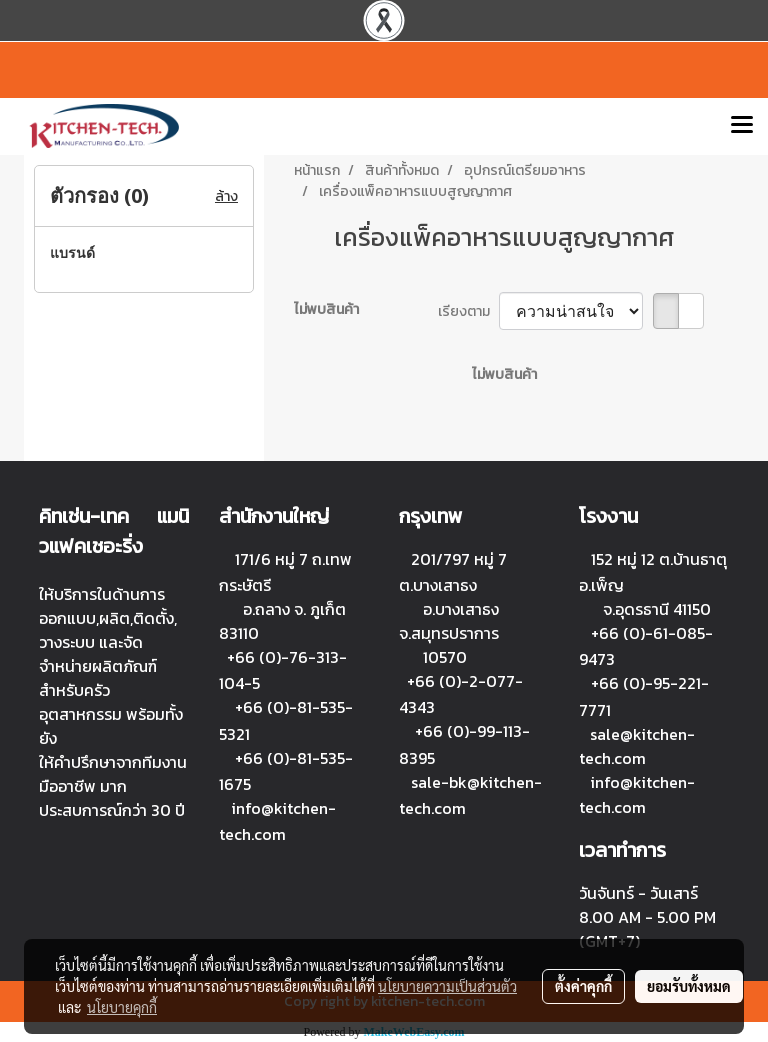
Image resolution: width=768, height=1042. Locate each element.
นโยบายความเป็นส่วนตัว (447, 986)
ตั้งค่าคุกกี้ (583, 986)
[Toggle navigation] (742, 126)
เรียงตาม (468, 311)
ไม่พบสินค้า (326, 309)
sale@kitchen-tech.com (637, 746)
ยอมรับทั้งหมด (689, 986)
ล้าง (226, 196)
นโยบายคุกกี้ (122, 1007)
